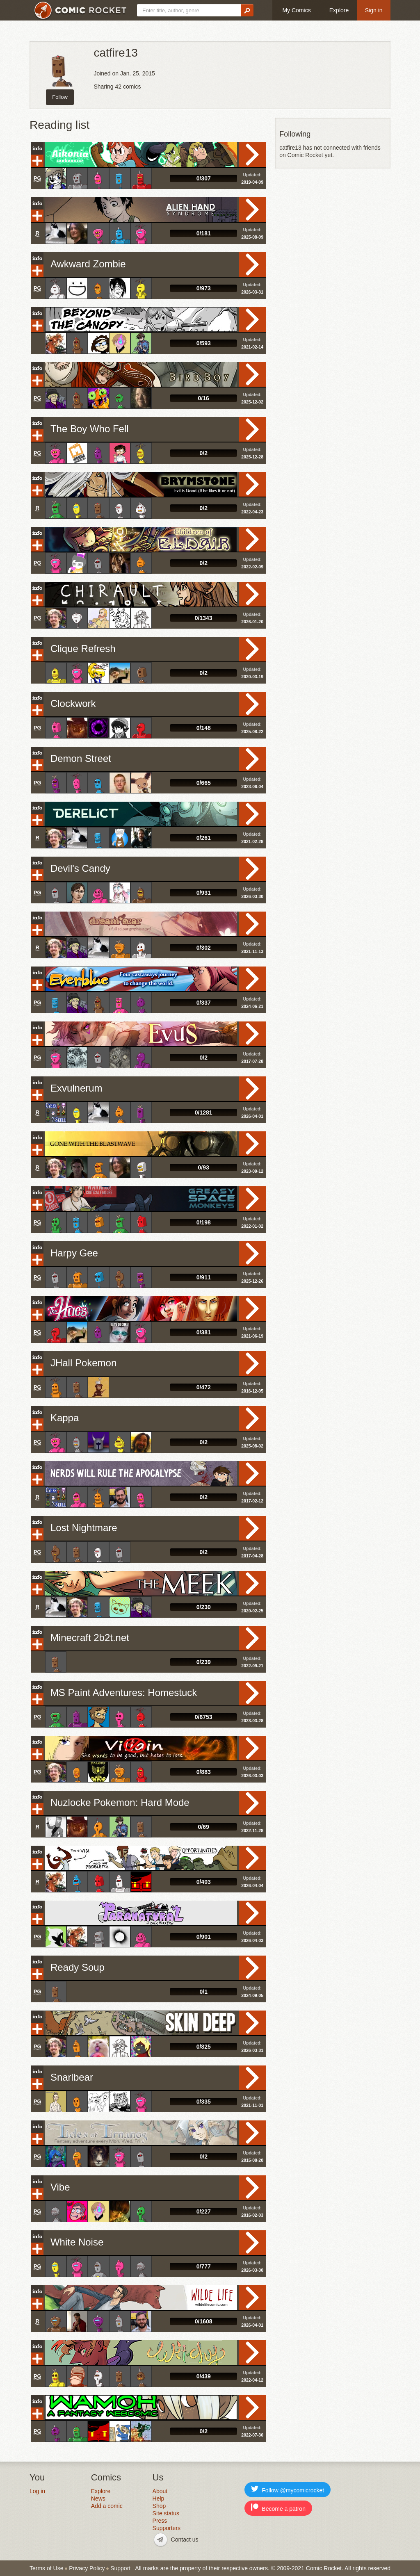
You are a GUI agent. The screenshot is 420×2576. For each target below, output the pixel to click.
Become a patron (278, 2507)
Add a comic (107, 2506)
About (160, 2491)
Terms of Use (46, 2568)
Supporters (166, 2528)
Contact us (185, 2539)
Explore (339, 10)
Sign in (374, 10)
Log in (37, 2491)
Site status (166, 2513)
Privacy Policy (87, 2568)
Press (160, 2520)
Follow (60, 97)
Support (120, 2568)
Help (158, 2498)
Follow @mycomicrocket (287, 2489)
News (98, 2498)
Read (252, 154)
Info (37, 148)
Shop (159, 2506)
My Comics (296, 10)
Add (37, 161)
